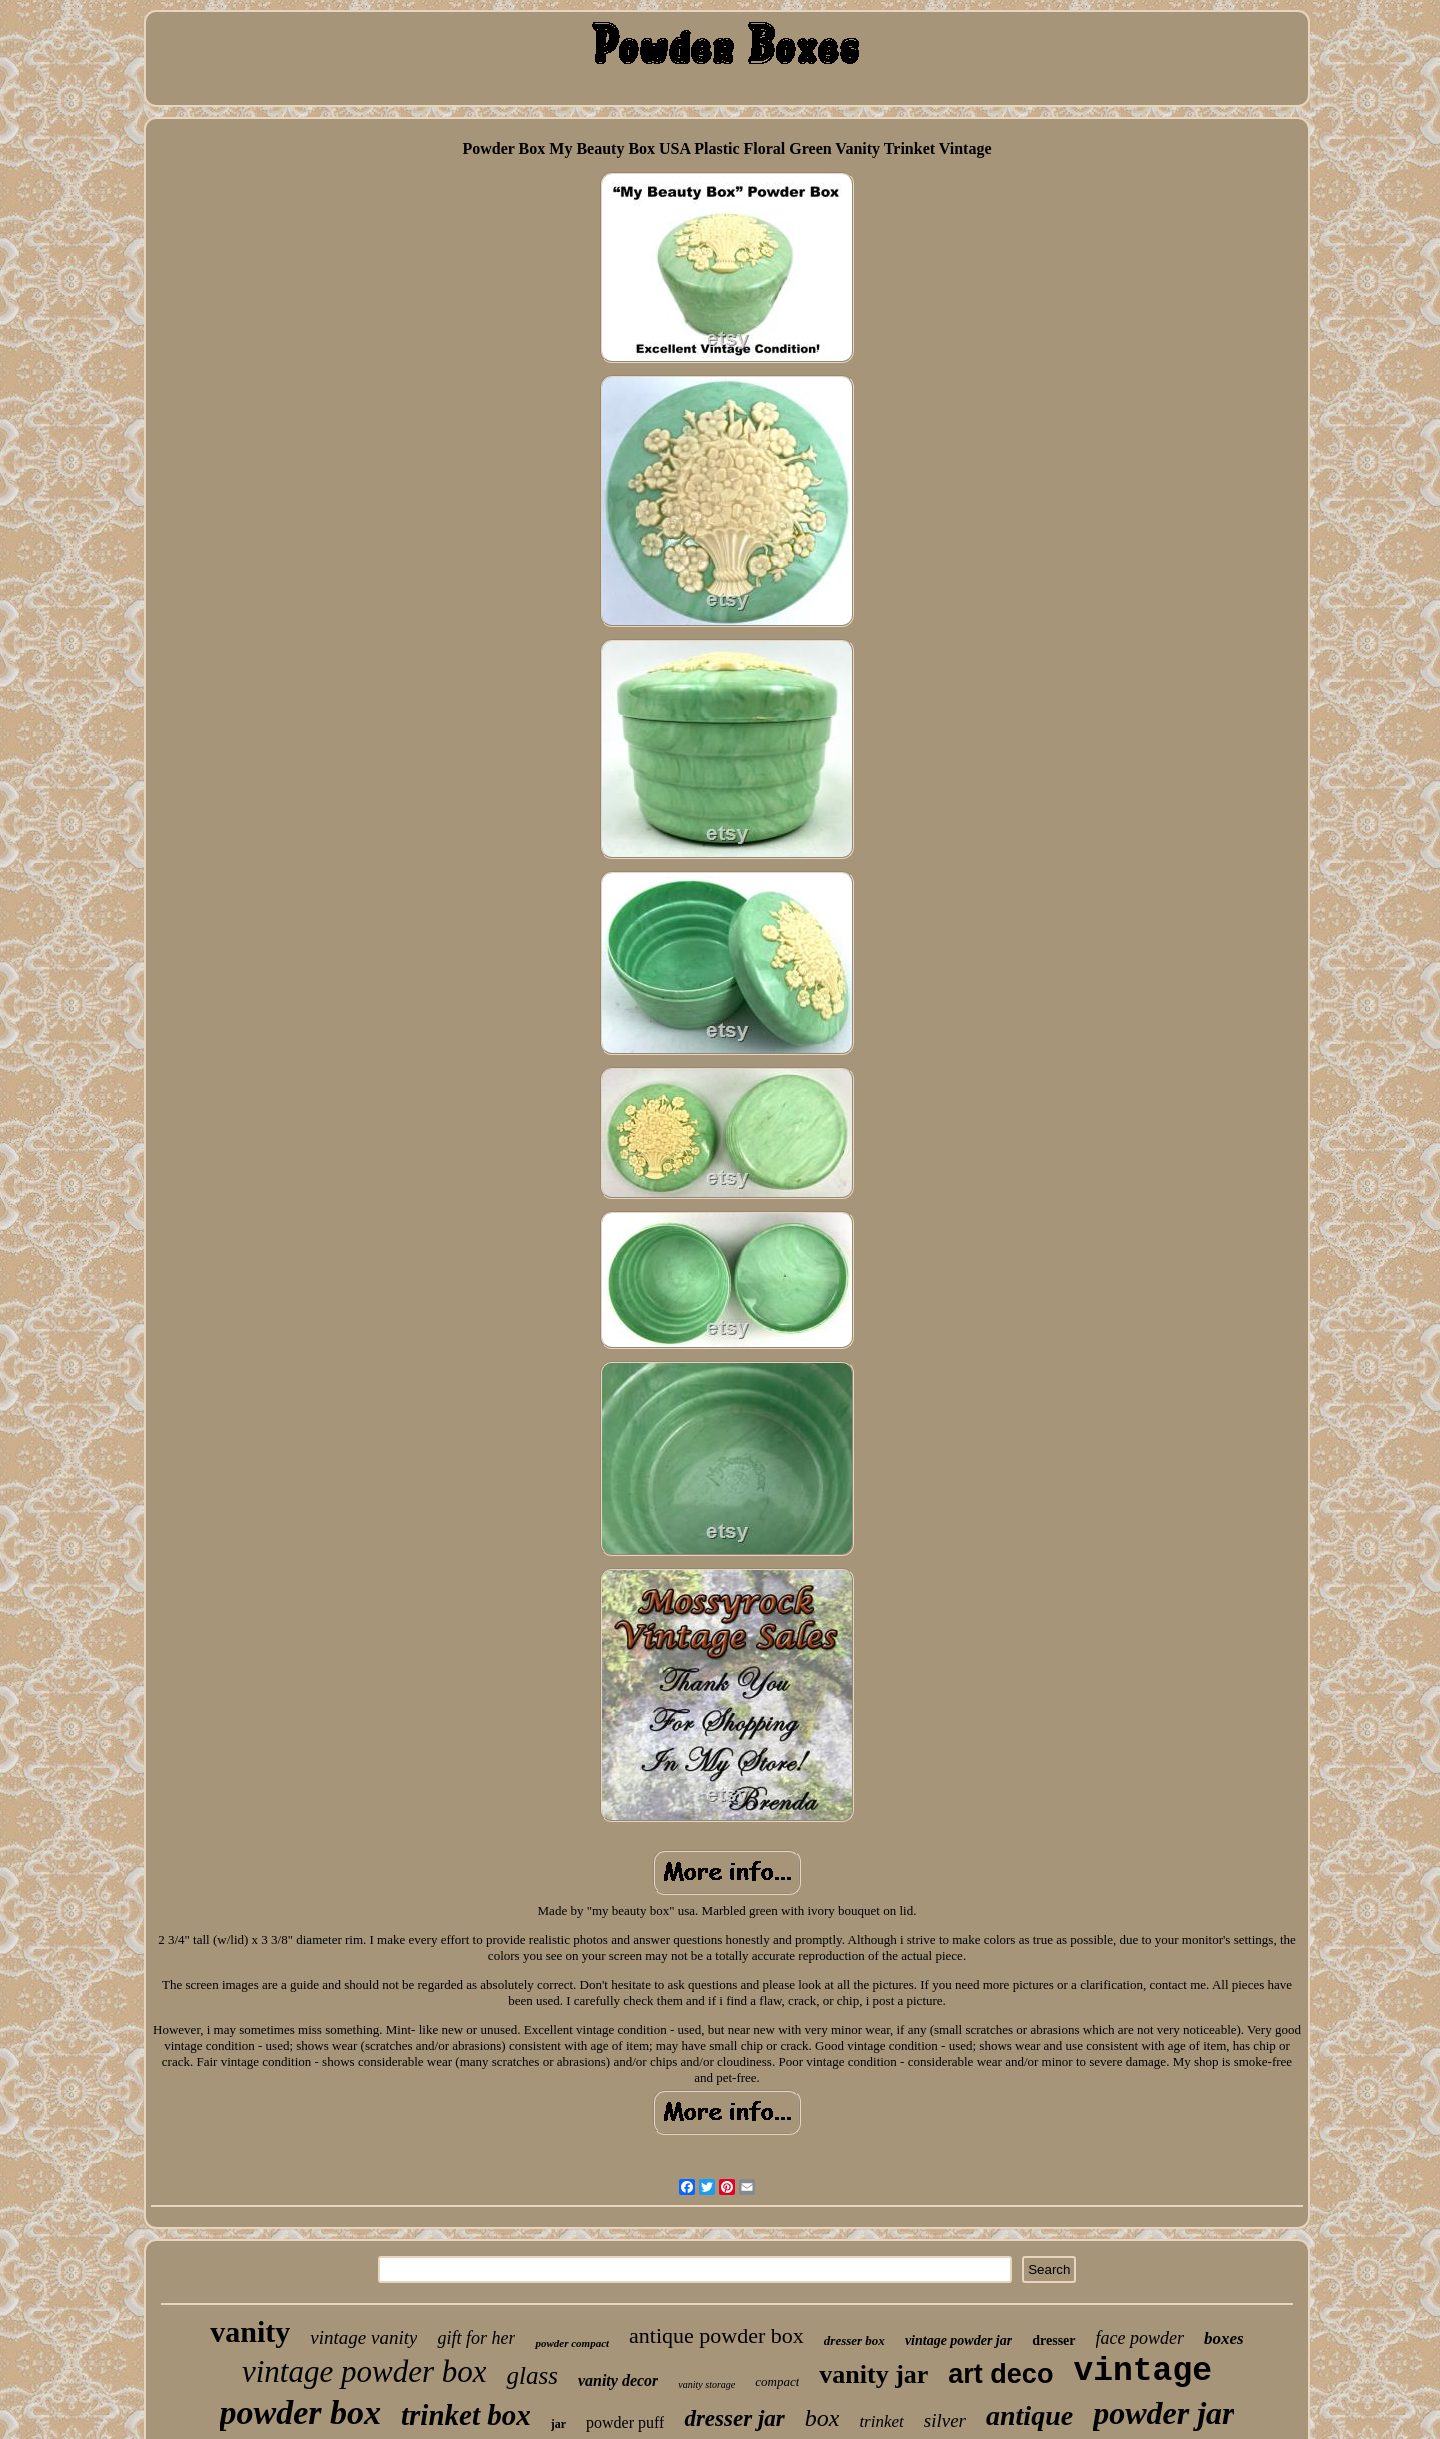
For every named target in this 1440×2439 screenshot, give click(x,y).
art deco (1000, 2374)
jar (558, 2424)
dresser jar (734, 2418)
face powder (1140, 2338)
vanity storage (706, 2384)
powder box (301, 2412)
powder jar (1163, 2413)
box (822, 2418)
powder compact (572, 2343)
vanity (250, 2331)
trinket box (466, 2415)
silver (945, 2420)
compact (777, 2381)
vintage (1142, 2371)
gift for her (476, 2338)
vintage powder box (364, 2371)
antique (1029, 2415)
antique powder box (716, 2335)
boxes (1224, 2338)
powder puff (625, 2422)
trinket (881, 2421)
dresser (1053, 2340)
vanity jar (873, 2374)
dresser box (854, 2340)
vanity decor (618, 2380)
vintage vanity (363, 2337)
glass (531, 2375)
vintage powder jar (958, 2340)
